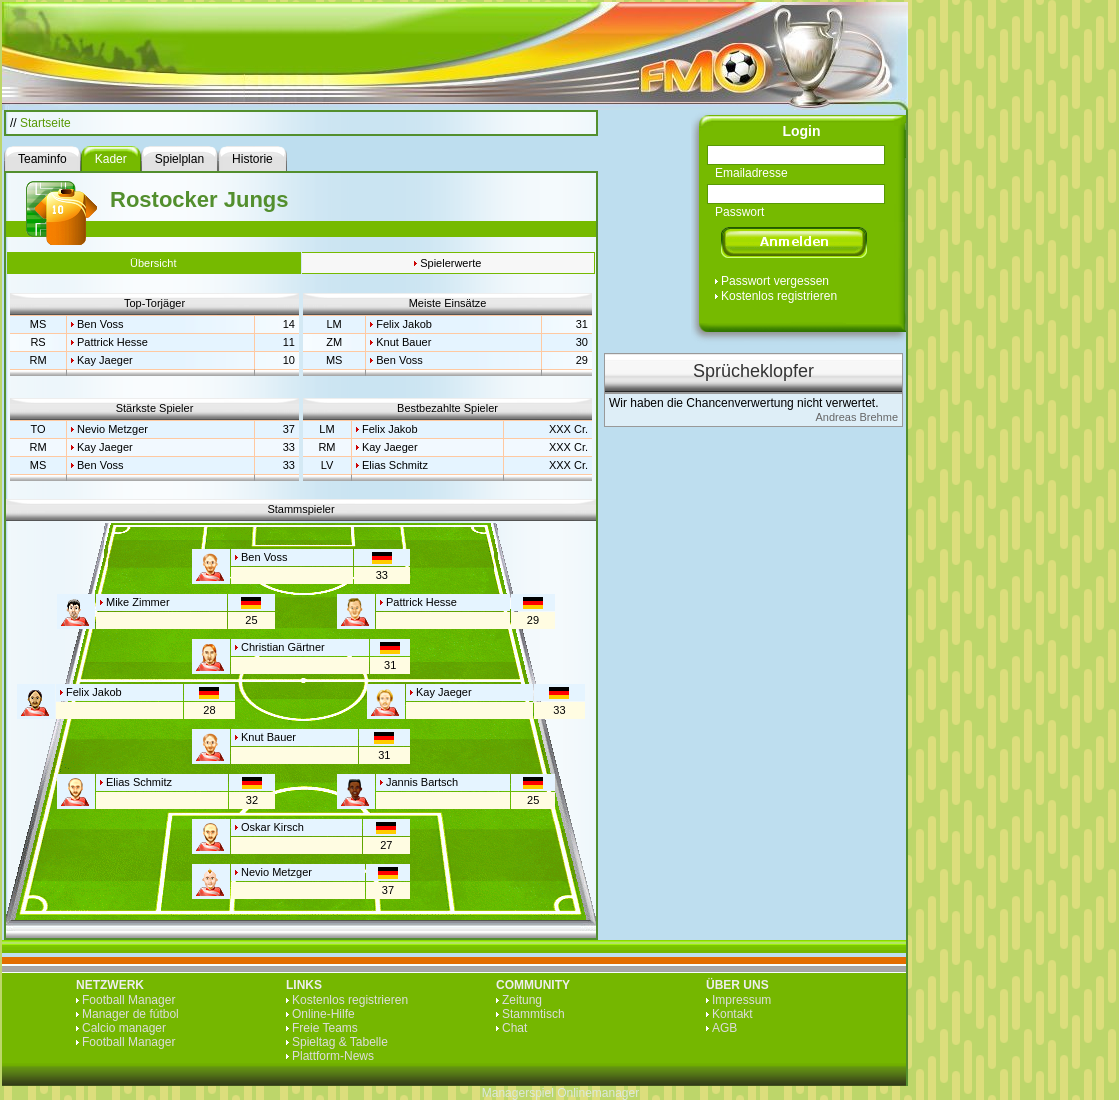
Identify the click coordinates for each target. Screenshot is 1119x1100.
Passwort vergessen (775, 281)
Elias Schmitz (395, 465)
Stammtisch (533, 1014)
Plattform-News (333, 1056)
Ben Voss (100, 324)
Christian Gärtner (283, 647)
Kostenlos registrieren (779, 296)
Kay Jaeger (105, 360)
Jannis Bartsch (422, 782)
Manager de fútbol (130, 1014)
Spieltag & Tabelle (340, 1042)
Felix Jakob (404, 324)
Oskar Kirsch (272, 827)
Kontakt (732, 1014)
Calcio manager (124, 1028)
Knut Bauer (403, 342)
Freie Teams (325, 1028)
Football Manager (128, 1000)
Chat (514, 1028)
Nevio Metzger (112, 429)
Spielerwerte (450, 263)
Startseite (45, 123)
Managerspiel (518, 1093)
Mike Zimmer (138, 602)
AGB (724, 1028)
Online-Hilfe (323, 1014)
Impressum (741, 1000)
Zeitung (522, 1000)
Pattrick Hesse (112, 342)
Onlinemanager (598, 1093)
